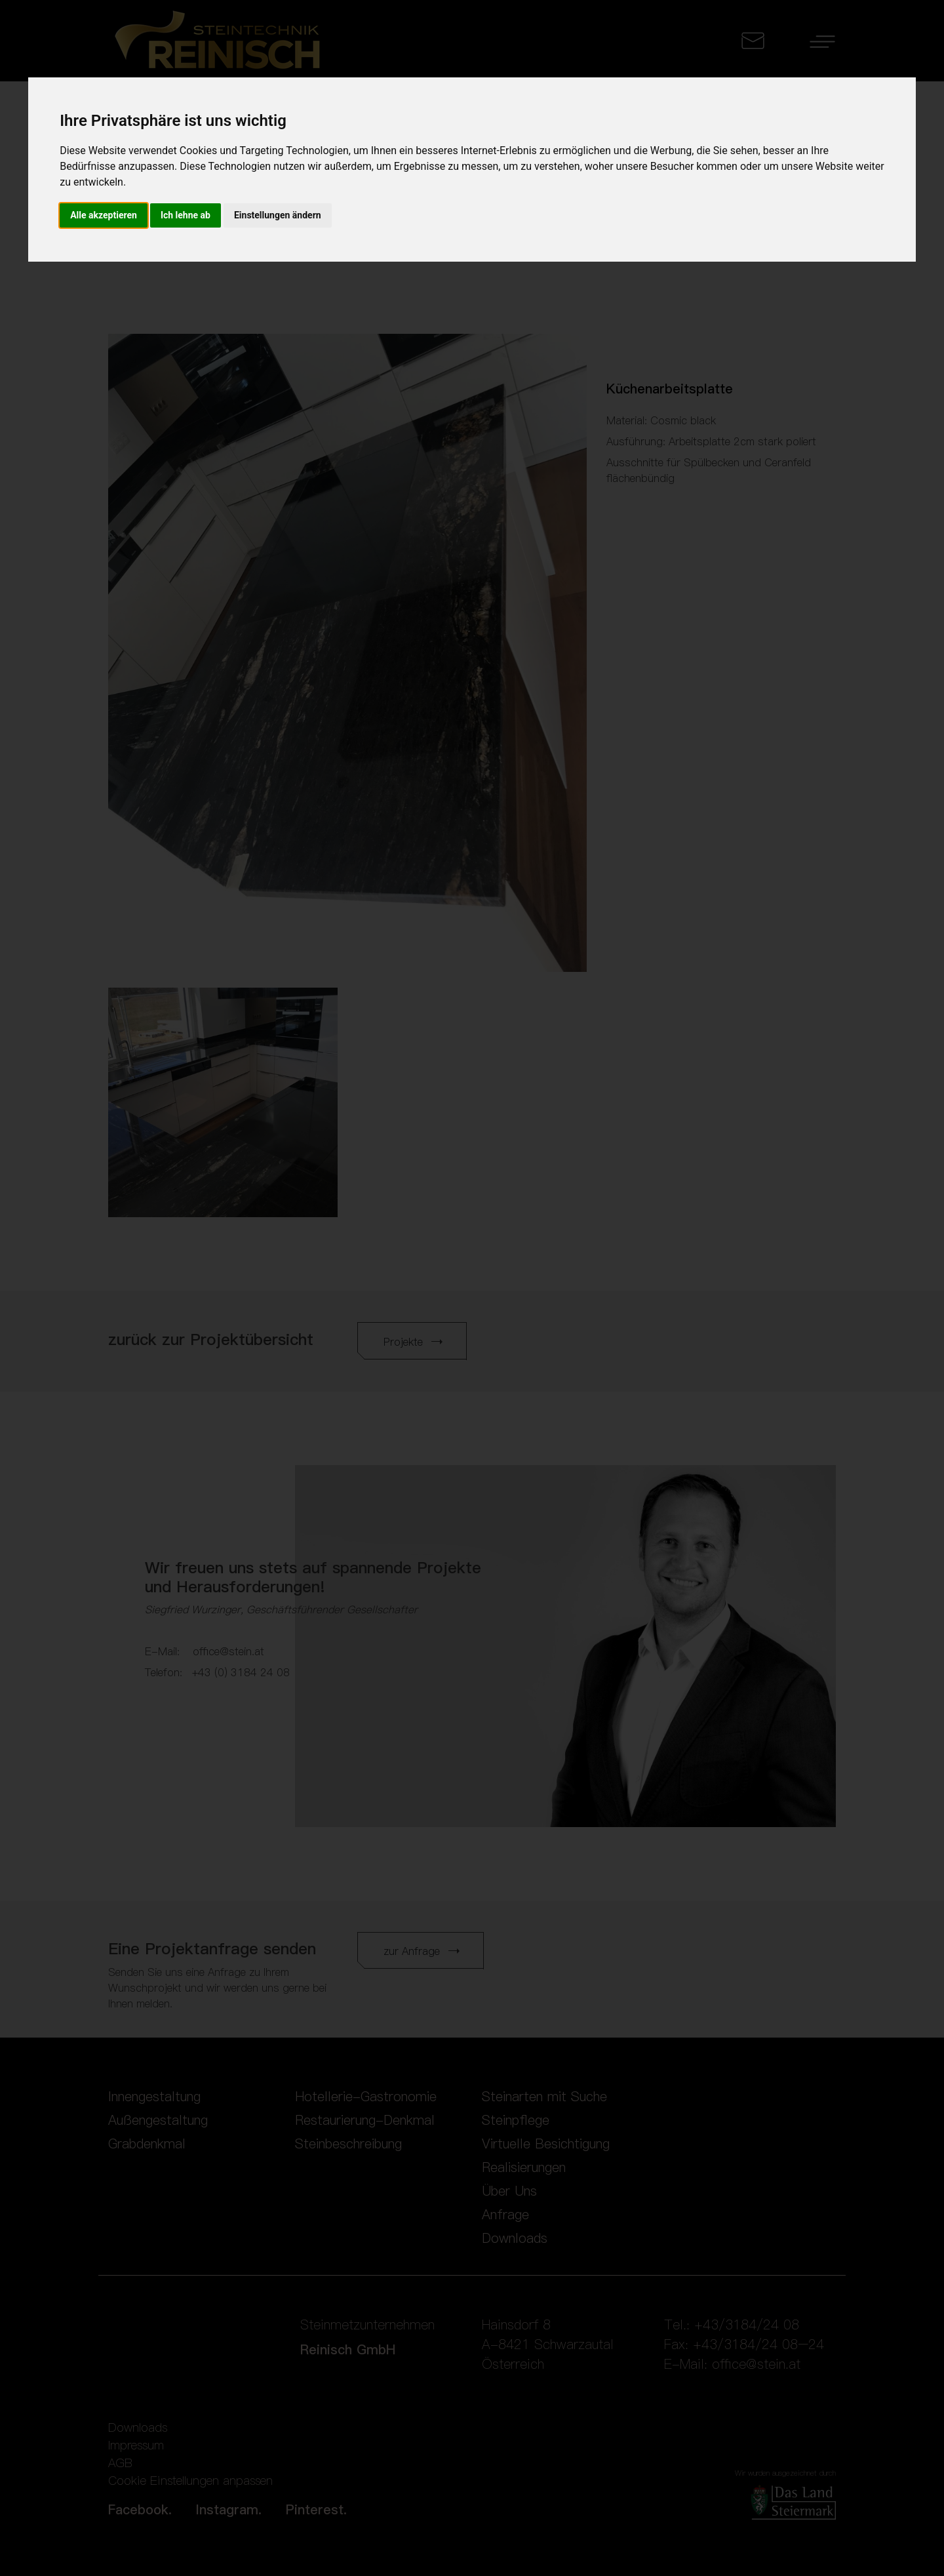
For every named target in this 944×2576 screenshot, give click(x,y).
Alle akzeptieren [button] (103, 215)
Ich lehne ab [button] (185, 215)
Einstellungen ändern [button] (277, 215)
